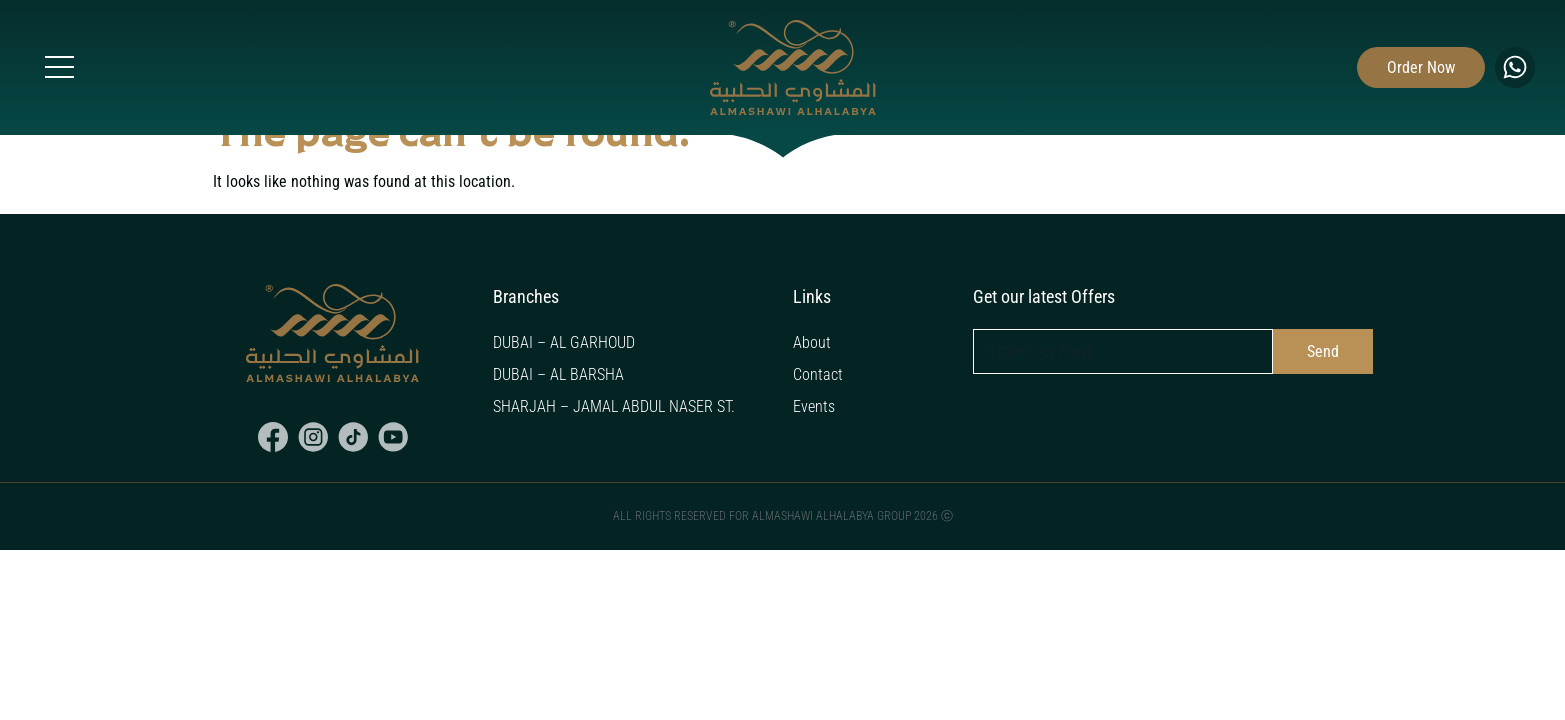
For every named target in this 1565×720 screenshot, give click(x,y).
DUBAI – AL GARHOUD (564, 342)
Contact (818, 374)
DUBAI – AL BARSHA (558, 374)
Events (814, 406)
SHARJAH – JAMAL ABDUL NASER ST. (614, 406)
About (812, 342)
